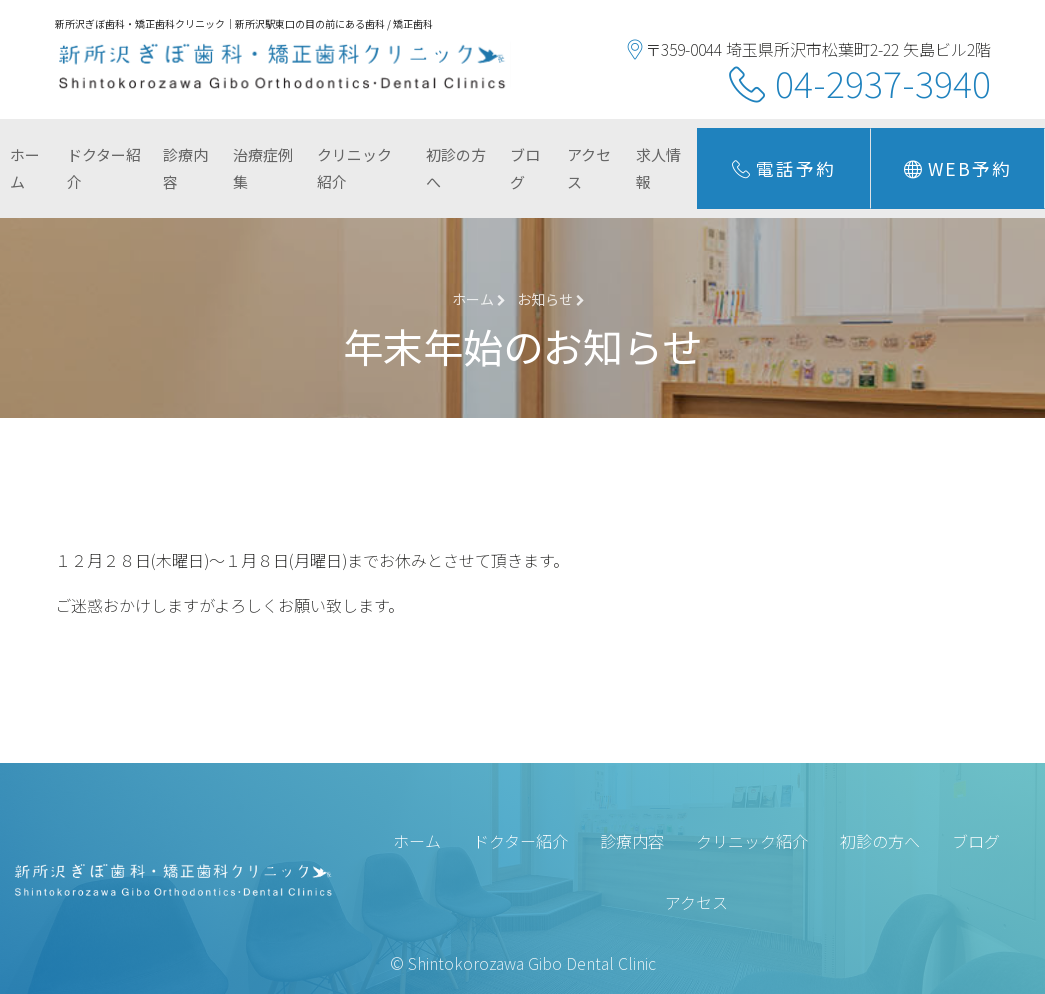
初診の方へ (456, 168)
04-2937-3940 (883, 82)
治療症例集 (263, 168)
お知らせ (551, 299)
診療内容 (185, 168)
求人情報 (658, 168)
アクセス (589, 168)
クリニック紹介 (354, 168)
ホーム (25, 168)
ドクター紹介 (104, 168)
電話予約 (784, 169)
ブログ (525, 168)
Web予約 (958, 169)
